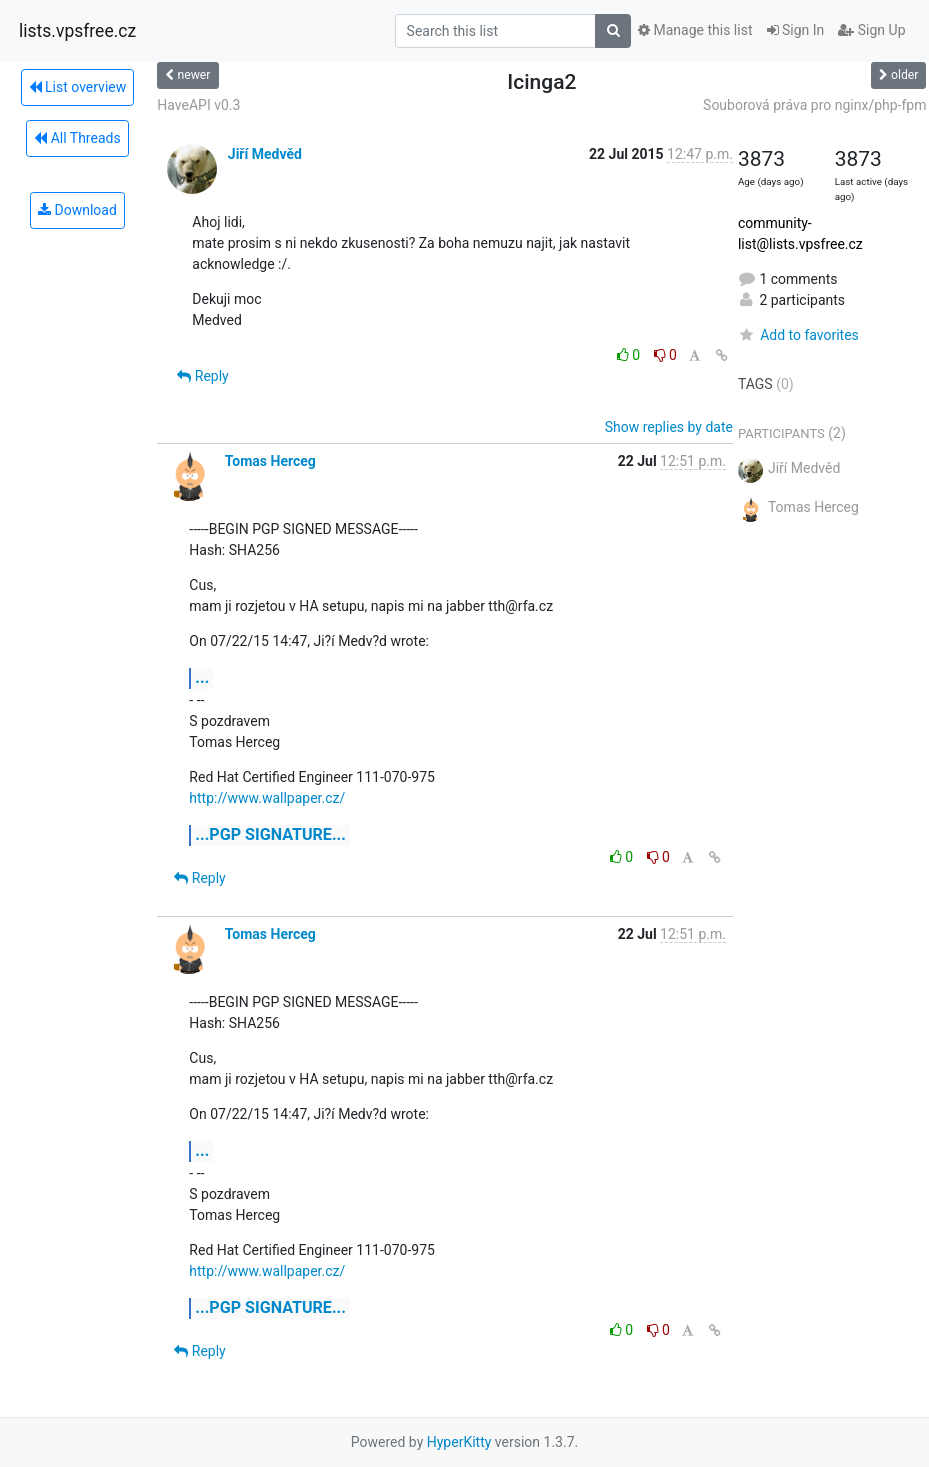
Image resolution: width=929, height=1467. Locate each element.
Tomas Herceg (270, 461)
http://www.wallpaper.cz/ (267, 798)
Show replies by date (669, 427)
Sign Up (871, 30)
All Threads (77, 138)
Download (77, 210)
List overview (78, 87)
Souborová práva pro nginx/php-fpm (814, 105)
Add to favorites (798, 335)
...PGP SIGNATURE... (270, 834)
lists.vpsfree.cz (77, 31)
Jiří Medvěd (265, 154)
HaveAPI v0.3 (198, 105)
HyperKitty (459, 1442)
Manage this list (695, 30)
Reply (202, 376)
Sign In (796, 30)
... (202, 677)
